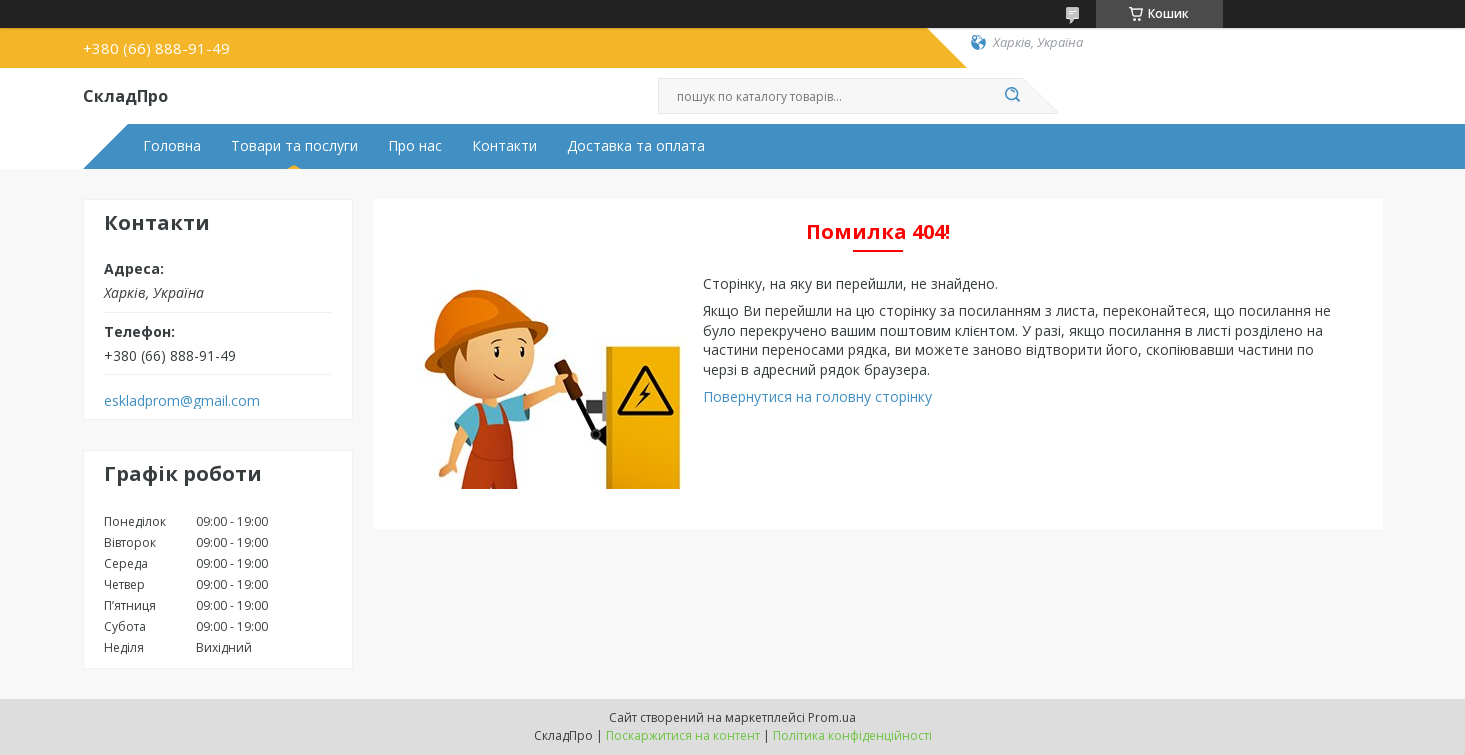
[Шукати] (1013, 96)
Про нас (415, 146)
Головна (172, 146)
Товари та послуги (294, 146)
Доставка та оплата (636, 146)
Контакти (504, 146)
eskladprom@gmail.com (182, 401)
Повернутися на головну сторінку (817, 396)
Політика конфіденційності (852, 735)
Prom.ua (832, 717)
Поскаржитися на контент (683, 735)
